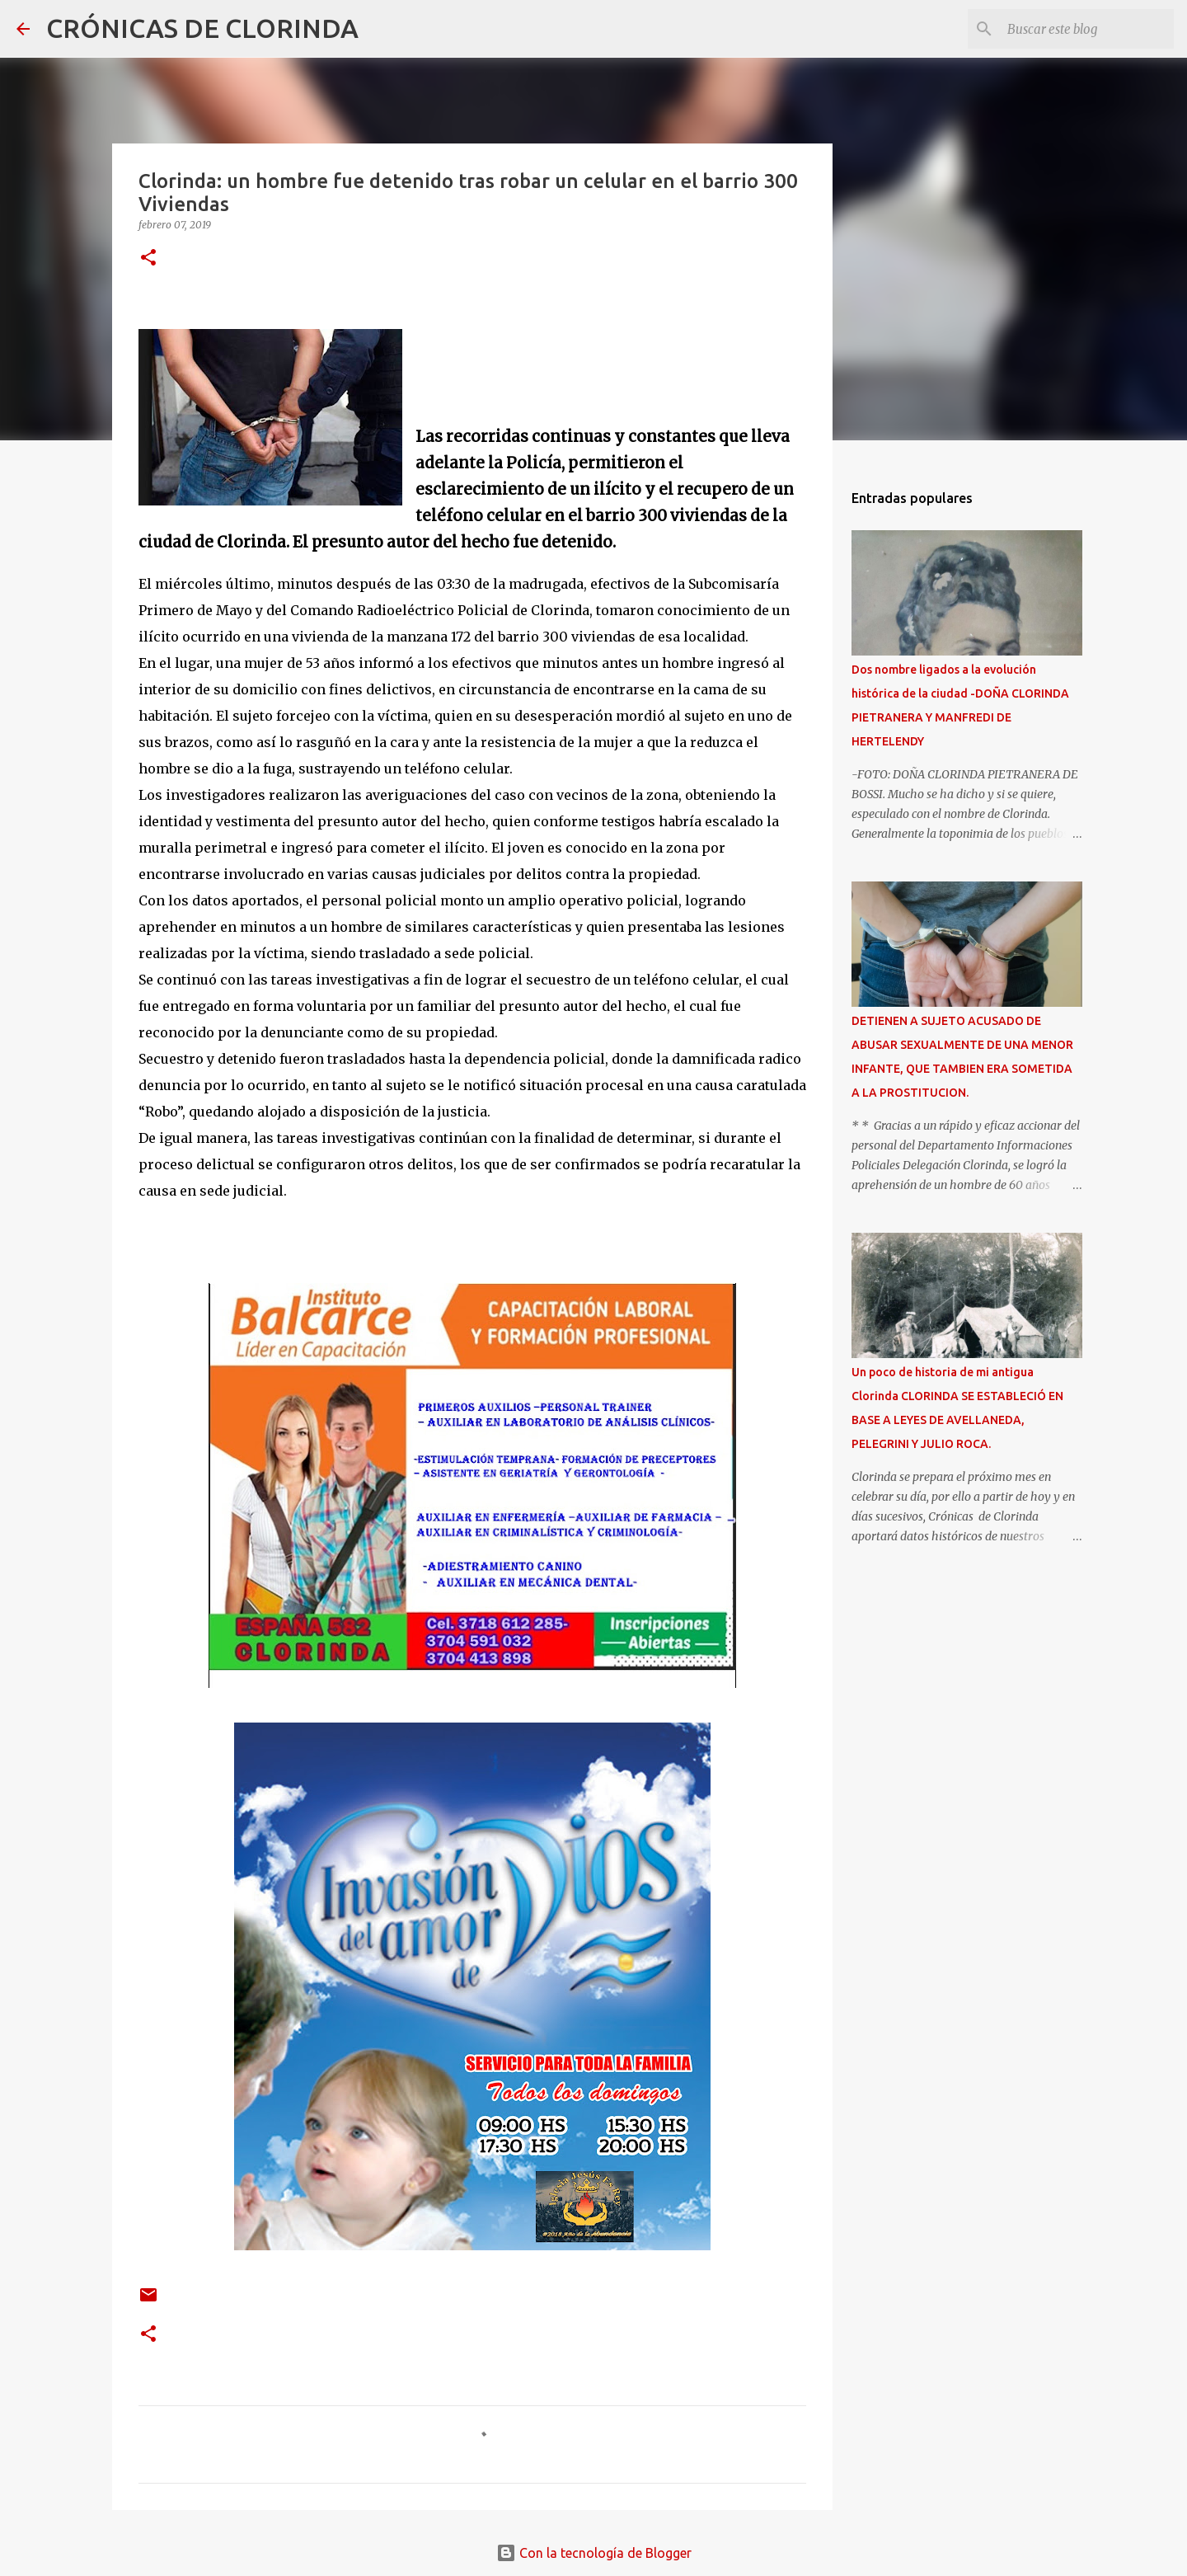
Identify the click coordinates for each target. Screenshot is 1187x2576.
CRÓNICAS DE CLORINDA (202, 28)
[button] (148, 258)
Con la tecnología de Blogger (594, 2552)
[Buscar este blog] (1087, 29)
